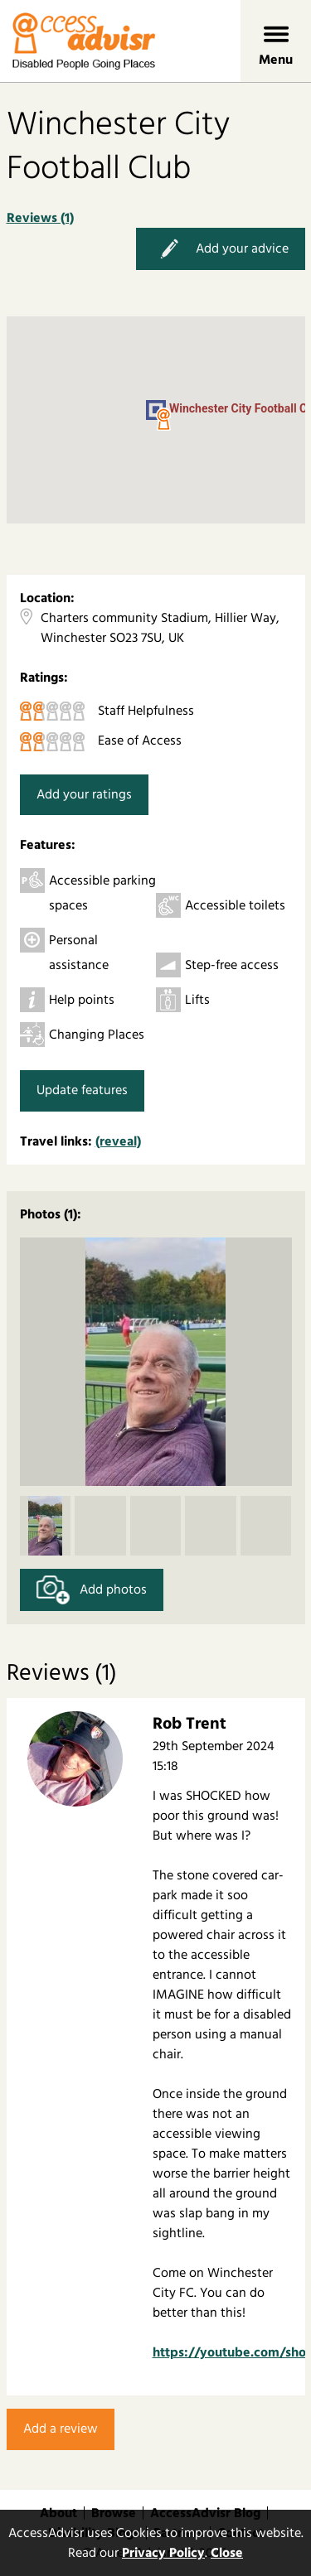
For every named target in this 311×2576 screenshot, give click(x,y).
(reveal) (118, 1141)
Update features (82, 1090)
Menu (276, 59)
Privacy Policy (163, 2552)
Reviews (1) (40, 217)
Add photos (91, 1589)
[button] (163, 420)
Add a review (60, 2428)
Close (227, 2552)
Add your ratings (84, 794)
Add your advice (221, 248)
